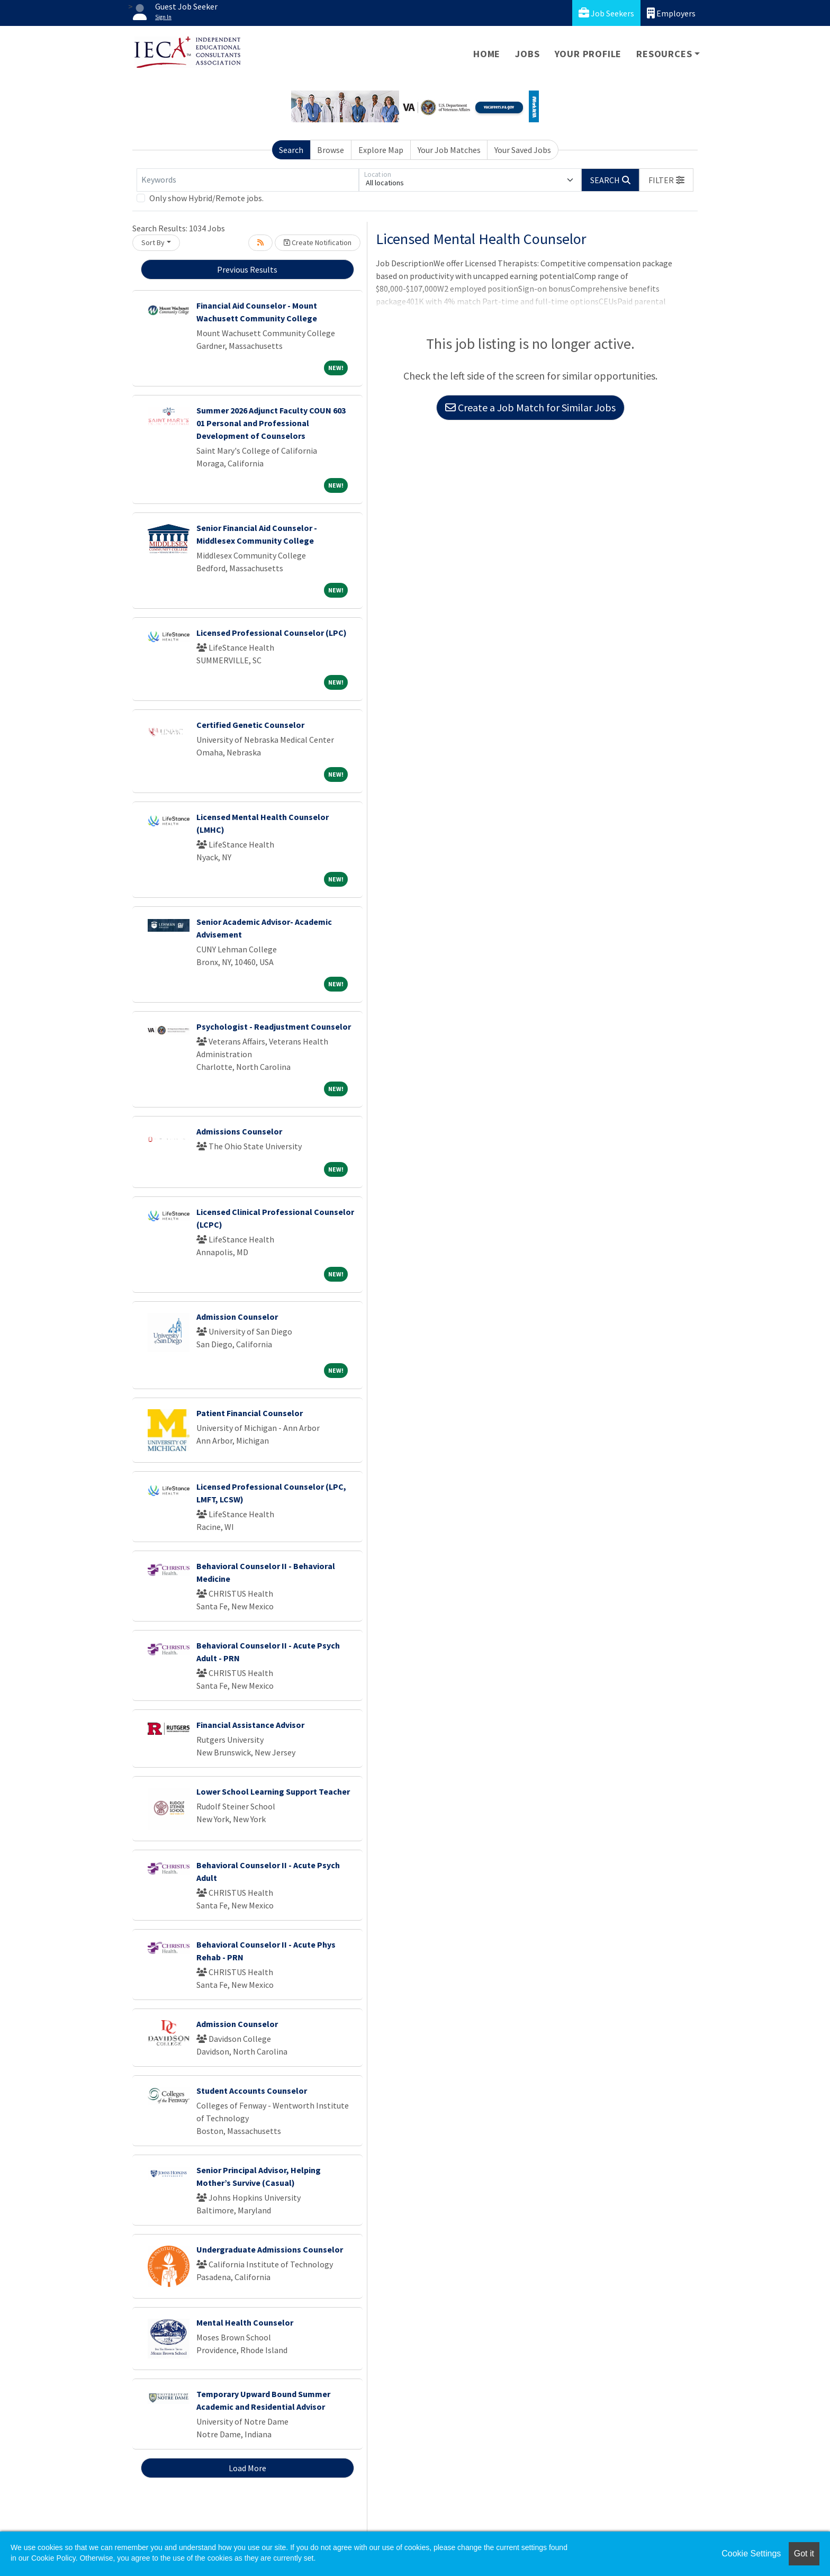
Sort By (153, 242)
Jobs (527, 54)
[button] (666, 180)
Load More (247, 2468)
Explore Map (380, 150)
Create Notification (317, 242)
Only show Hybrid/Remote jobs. (206, 198)
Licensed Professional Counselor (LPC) (271, 632)
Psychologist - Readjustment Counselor (273, 1026)
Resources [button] (664, 54)
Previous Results (247, 269)
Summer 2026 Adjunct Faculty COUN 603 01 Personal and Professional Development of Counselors (271, 423)
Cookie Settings (751, 2553)
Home (486, 54)
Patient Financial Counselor (249, 1413)
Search (291, 150)
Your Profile (588, 54)
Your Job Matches (449, 150)
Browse (330, 150)
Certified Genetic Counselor (250, 724)
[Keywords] (248, 180)
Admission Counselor (237, 1316)
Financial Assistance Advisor (250, 1724)
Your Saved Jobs (522, 150)
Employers (671, 13)
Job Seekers (606, 13)
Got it (804, 2553)
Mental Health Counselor (244, 2322)
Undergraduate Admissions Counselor (269, 2249)
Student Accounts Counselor (251, 2090)
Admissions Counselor (239, 1131)
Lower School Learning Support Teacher (273, 1791)
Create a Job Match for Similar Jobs (530, 407)
